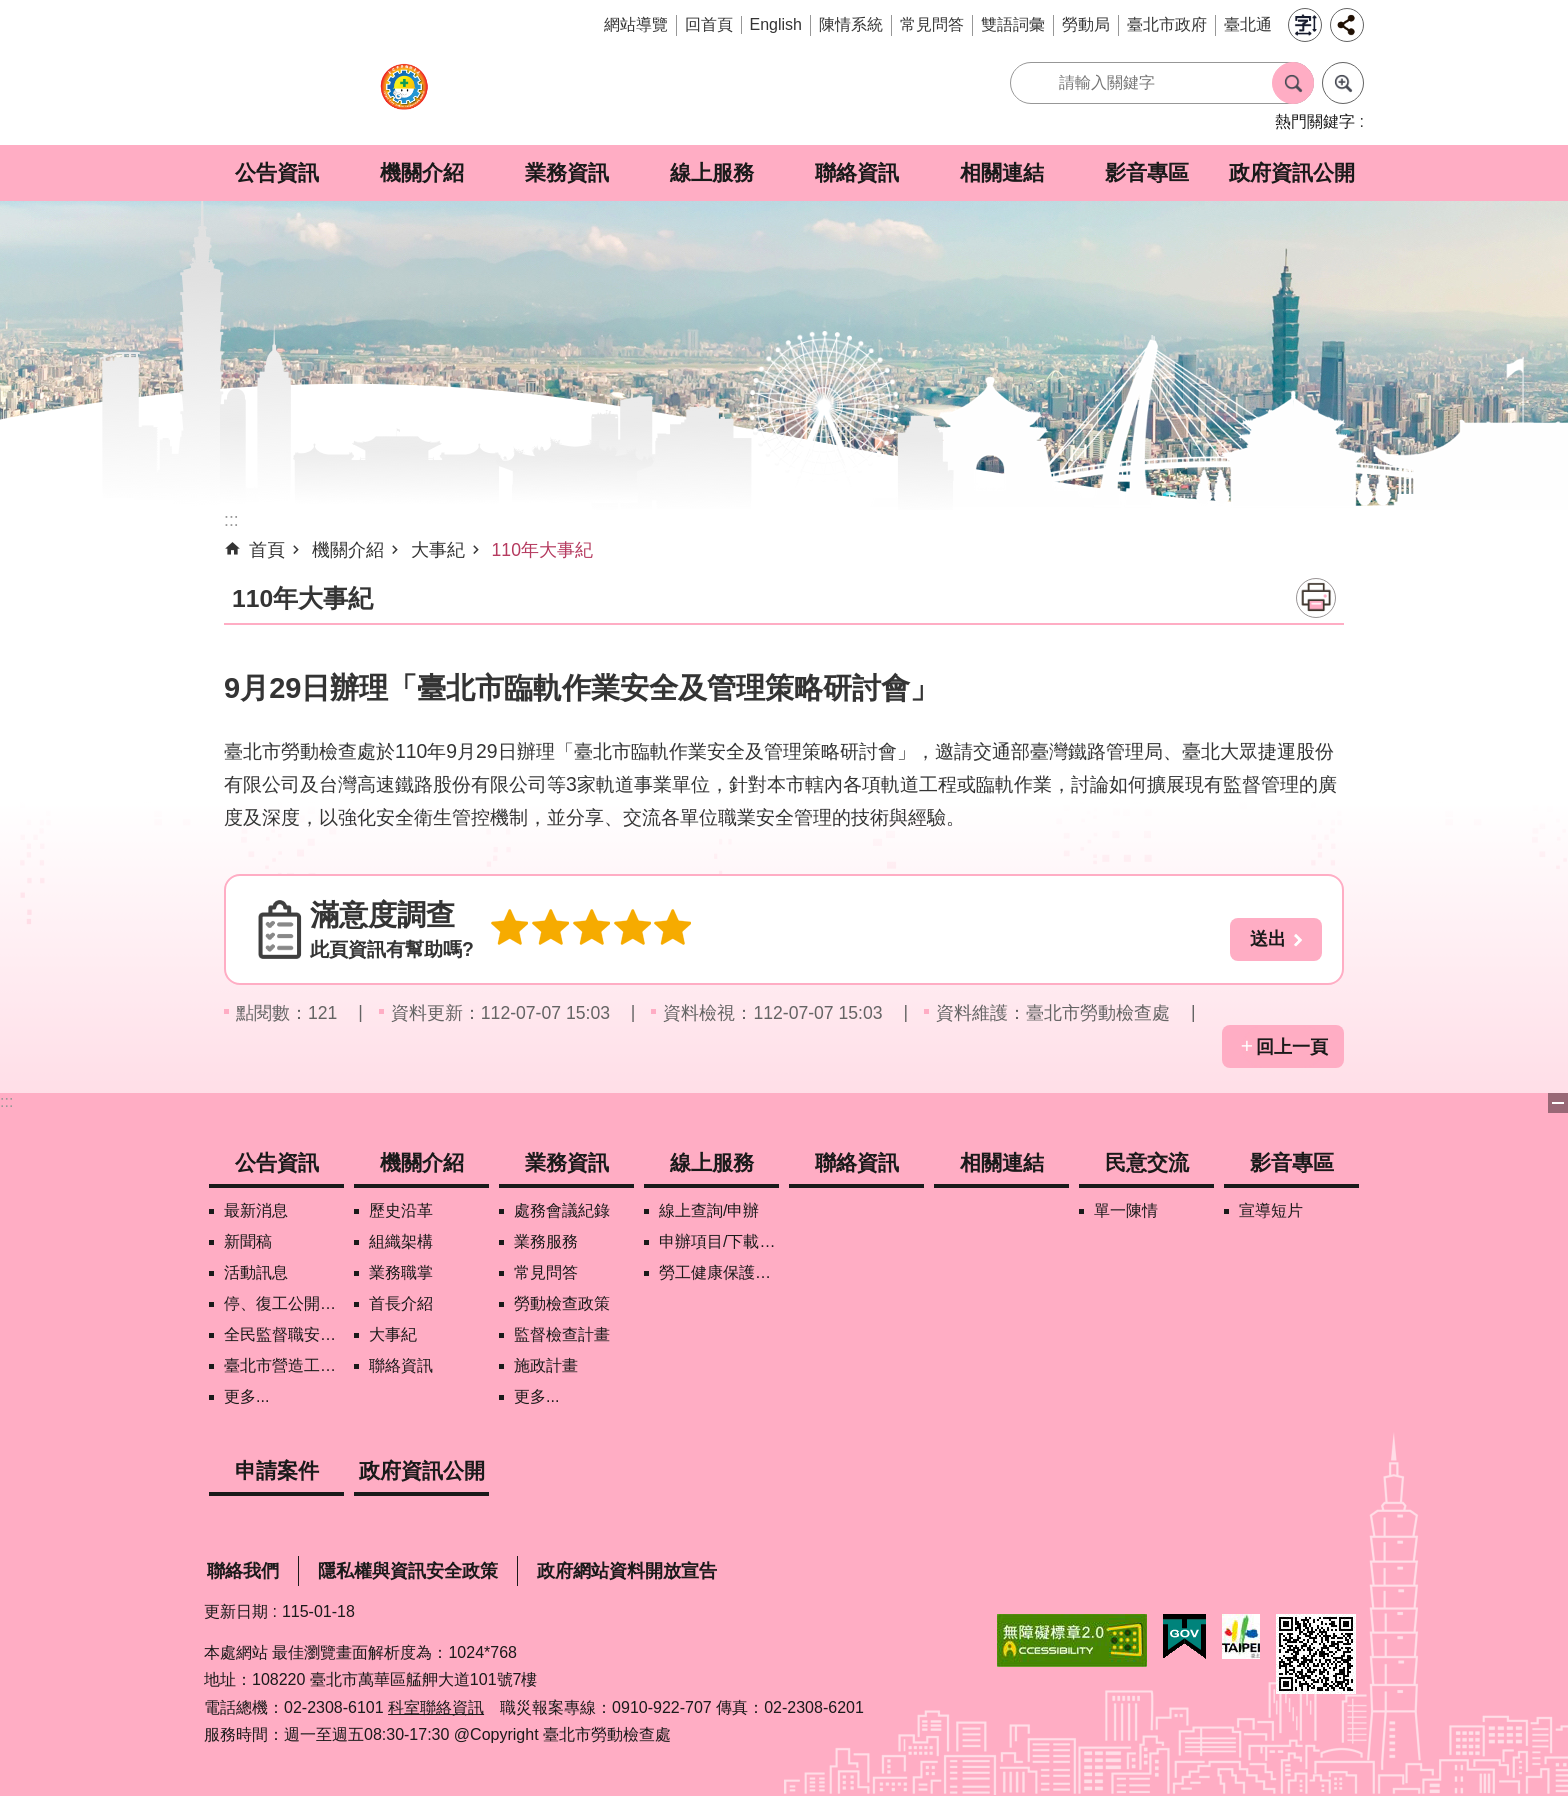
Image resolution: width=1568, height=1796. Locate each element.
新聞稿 (248, 1241)
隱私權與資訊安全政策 (408, 1571)
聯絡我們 (243, 1571)
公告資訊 (277, 172)
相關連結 (1002, 172)
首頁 (267, 550)
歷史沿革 (401, 1210)
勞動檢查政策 (562, 1303)
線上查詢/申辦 (709, 1210)
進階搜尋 (1343, 83)
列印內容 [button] (1316, 598)
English (776, 24)
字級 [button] (1305, 25)
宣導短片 (1271, 1210)
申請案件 (277, 1470)
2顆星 (546, 929)
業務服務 (546, 1241)
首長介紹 (401, 1303)
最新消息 (256, 1210)
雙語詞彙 (1013, 24)
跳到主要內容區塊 (10, 10)
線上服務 (712, 172)
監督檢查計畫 (562, 1334)
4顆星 (622, 929)
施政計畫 (546, 1365)
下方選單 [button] (1558, 1103)
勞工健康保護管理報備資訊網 (719, 1272)
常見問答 (932, 24)
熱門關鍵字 (1315, 121)
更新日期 (236, 1611)
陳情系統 (851, 24)
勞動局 (1086, 24)
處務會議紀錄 (562, 1210)
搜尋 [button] (1293, 83)
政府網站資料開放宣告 (627, 1571)
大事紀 (438, 550)
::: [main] (231, 520)
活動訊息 (256, 1272)
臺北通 (1248, 24)
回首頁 (709, 24)
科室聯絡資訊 (436, 1707)
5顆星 (660, 929)
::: (6, 1101)
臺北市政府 (1167, 24)
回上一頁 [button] (1292, 1047)
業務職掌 (401, 1272)
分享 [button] (1347, 25)
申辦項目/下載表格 (719, 1241)
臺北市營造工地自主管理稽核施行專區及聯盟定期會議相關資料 (284, 1365)
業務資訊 (567, 172)
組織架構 (401, 1241)
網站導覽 (636, 24)
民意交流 (1147, 1162)
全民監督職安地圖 (284, 1334)
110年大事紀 (542, 550)
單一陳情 (1126, 1210)
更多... (246, 1396)
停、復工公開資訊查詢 (284, 1303)
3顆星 (584, 929)
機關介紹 (422, 172)
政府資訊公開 (1292, 172)
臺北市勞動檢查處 (404, 97)
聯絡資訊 (857, 172)
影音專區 (1147, 172)
